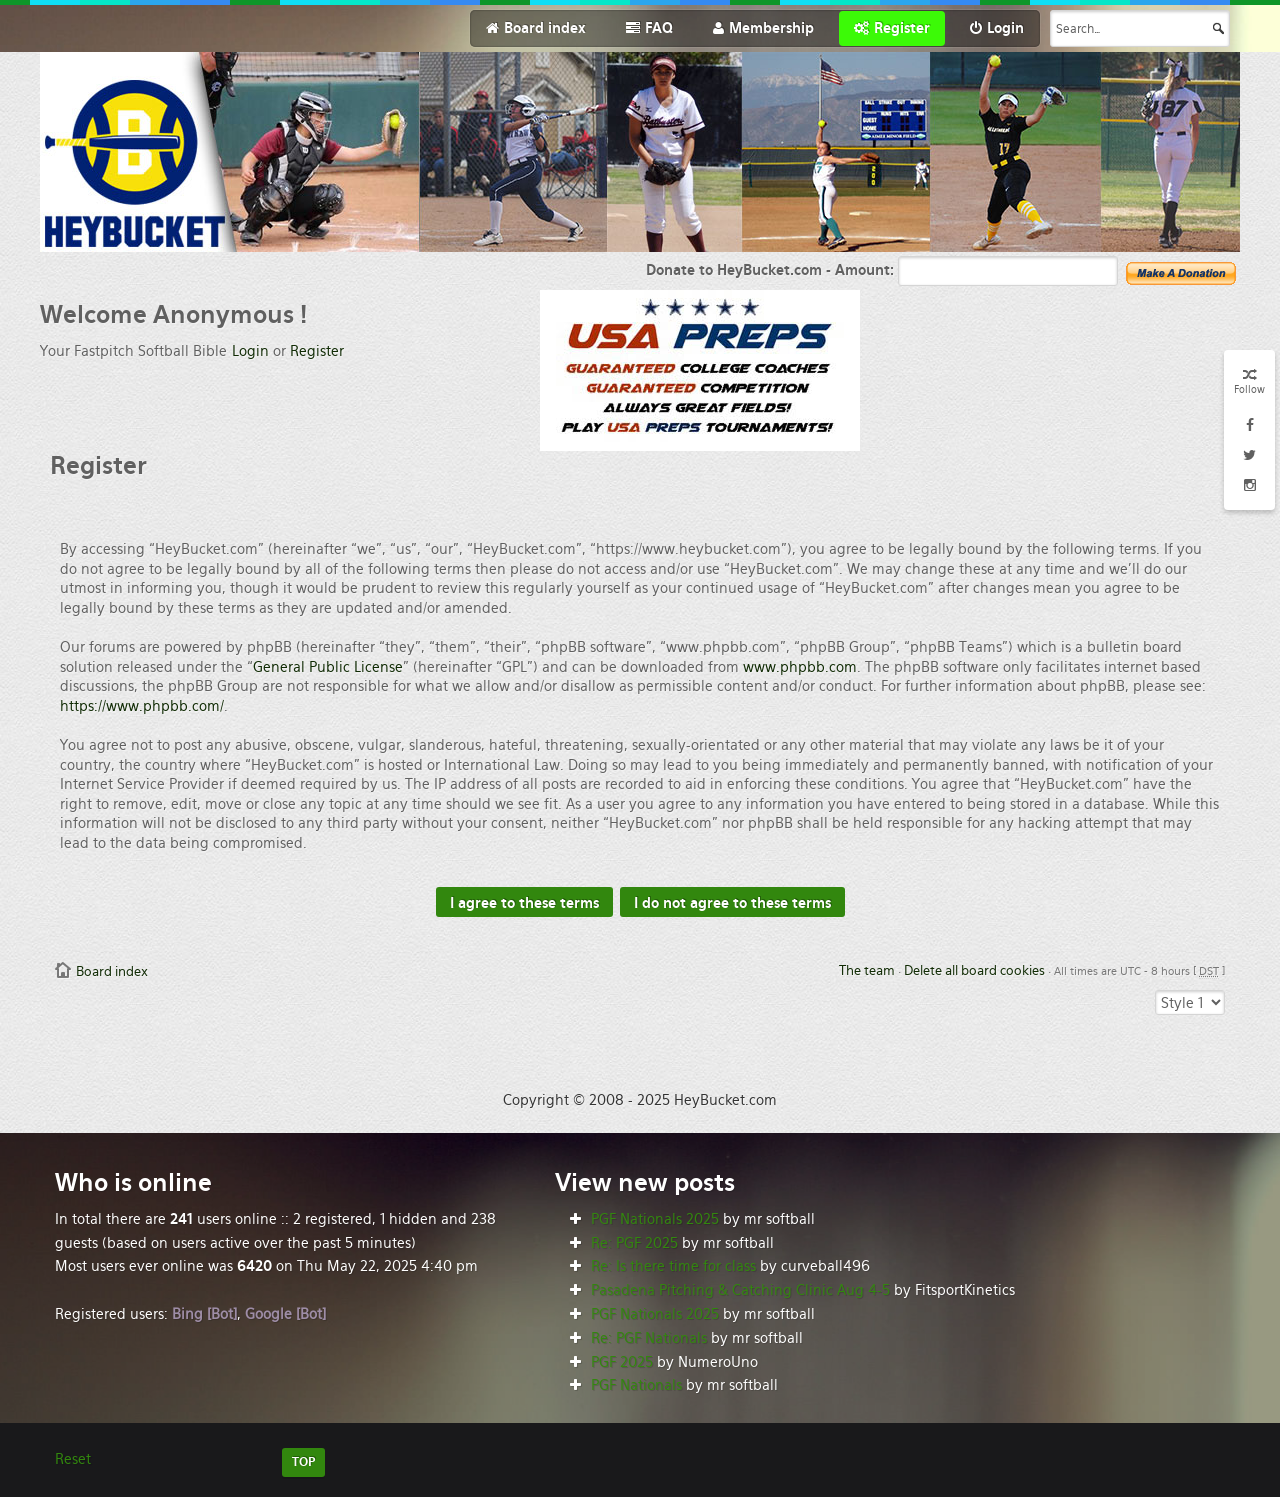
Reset (73, 1459)
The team (867, 970)
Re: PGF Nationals (649, 1338)
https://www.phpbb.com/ (142, 706)
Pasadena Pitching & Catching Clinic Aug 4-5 (740, 1290)
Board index (112, 971)
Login (250, 351)
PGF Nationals (636, 1385)
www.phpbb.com (800, 667)
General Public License (328, 667)
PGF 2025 (622, 1362)
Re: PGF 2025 (634, 1243)
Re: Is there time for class (673, 1266)
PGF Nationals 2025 (655, 1219)
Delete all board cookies (974, 970)
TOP (303, 1462)
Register (317, 351)
